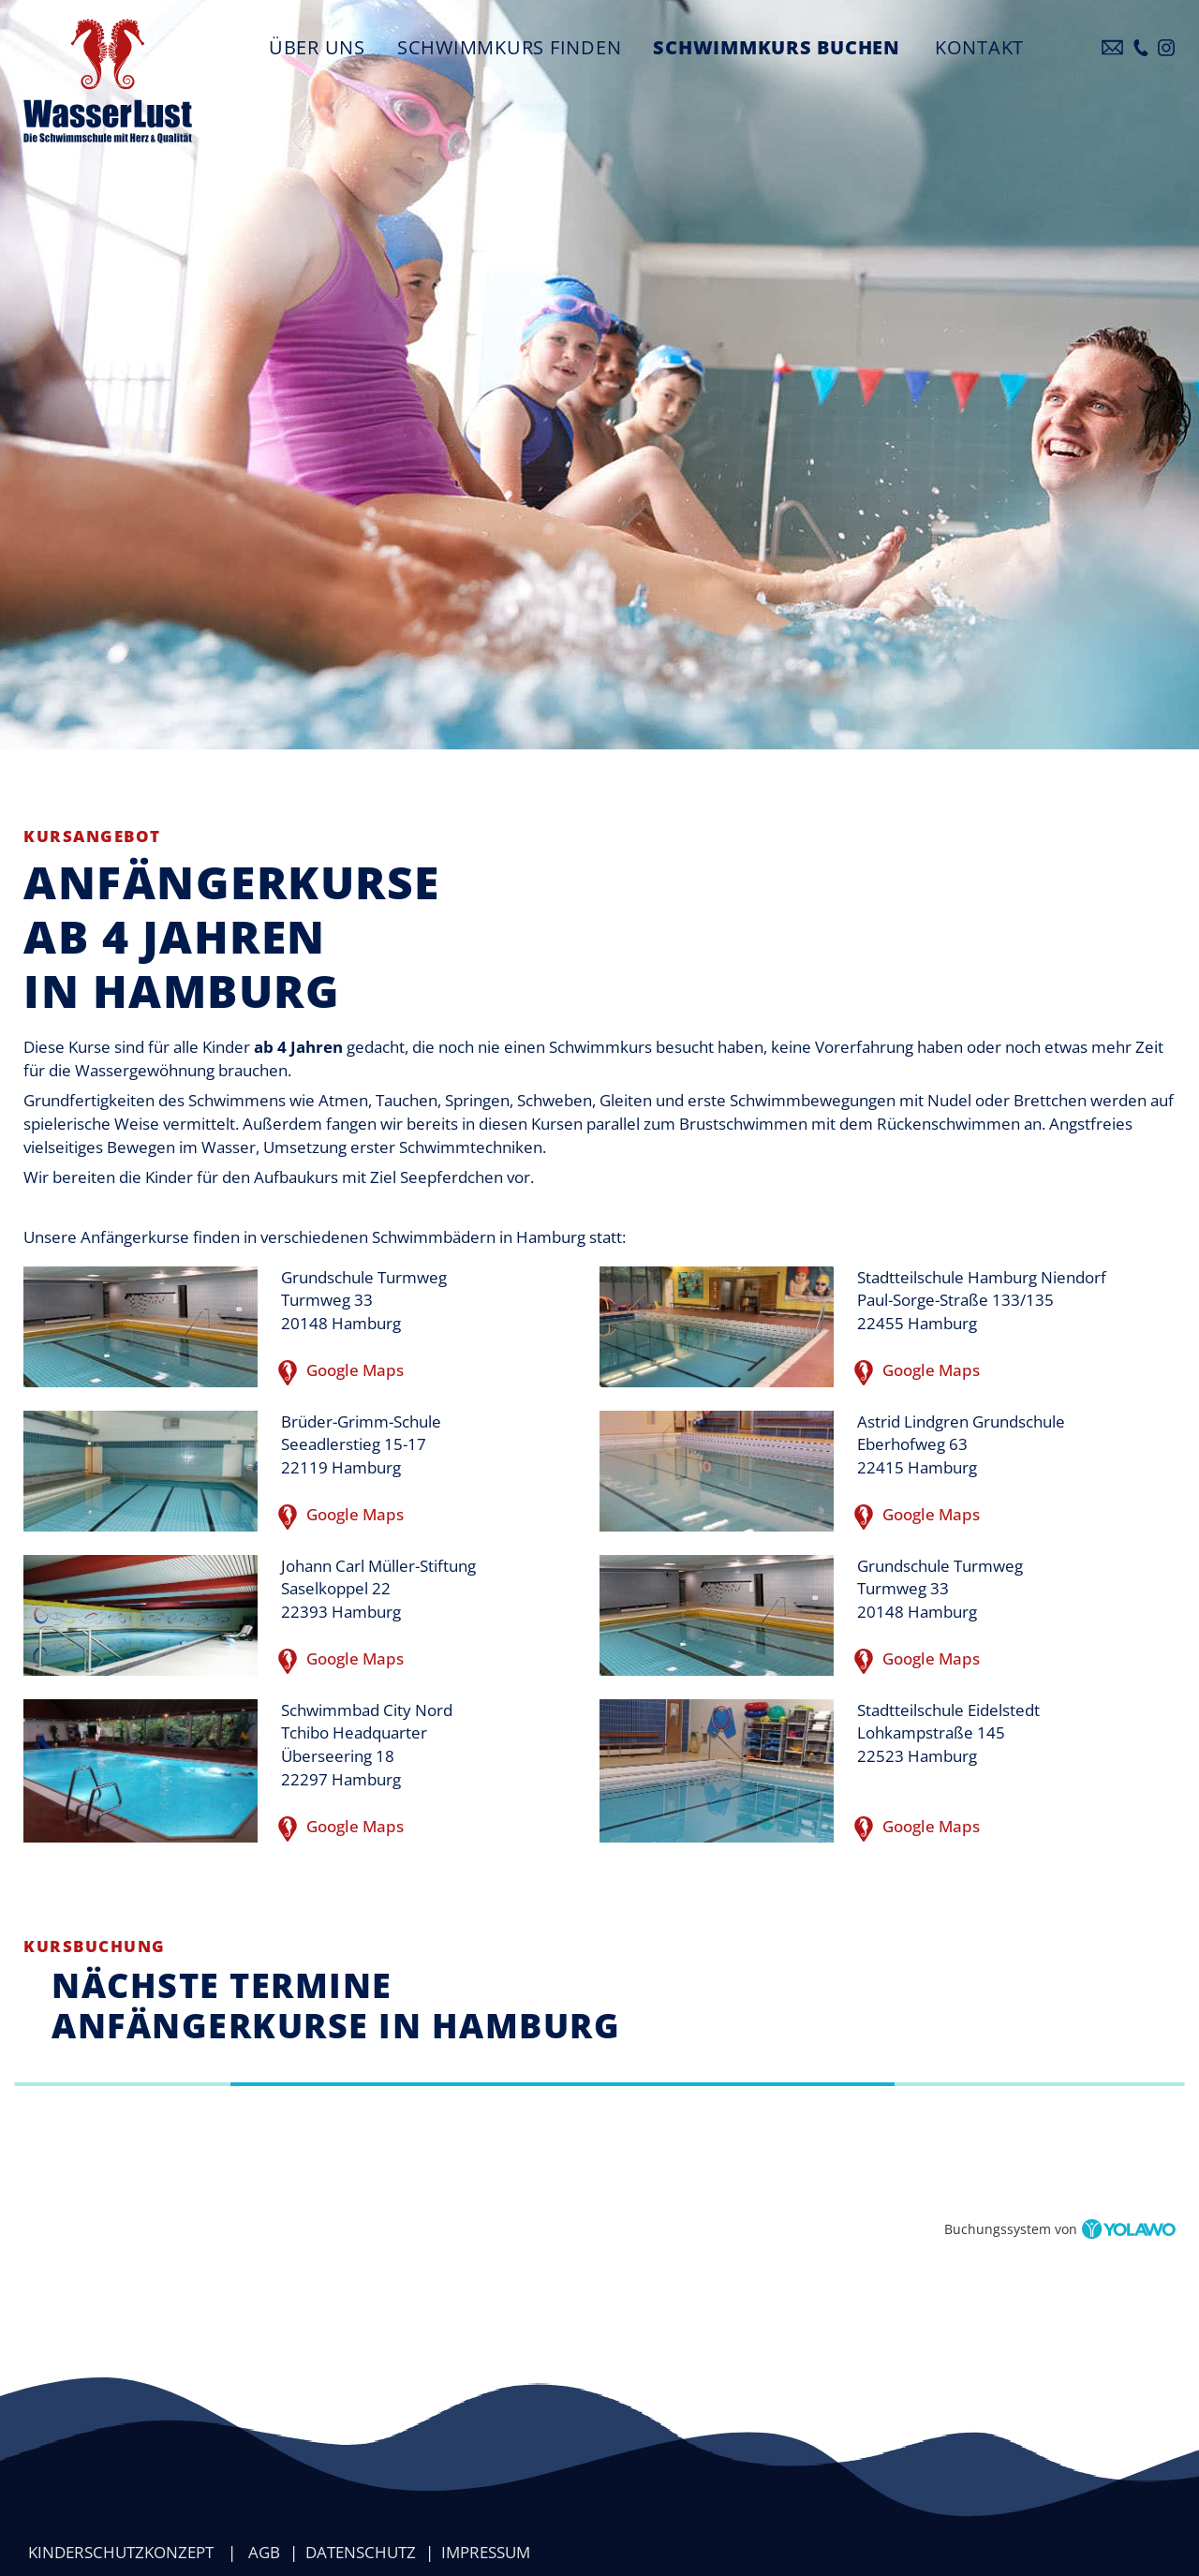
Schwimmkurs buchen (776, 47)
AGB (264, 2552)
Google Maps (342, 1372)
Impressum (485, 2552)
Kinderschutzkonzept (121, 2552)
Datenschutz (360, 2552)
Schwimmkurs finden (509, 47)
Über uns (317, 47)
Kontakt (979, 47)
